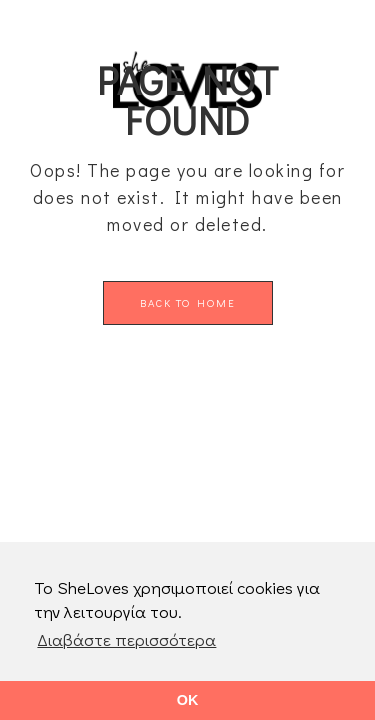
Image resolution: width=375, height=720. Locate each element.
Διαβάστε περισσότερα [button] (126, 639)
